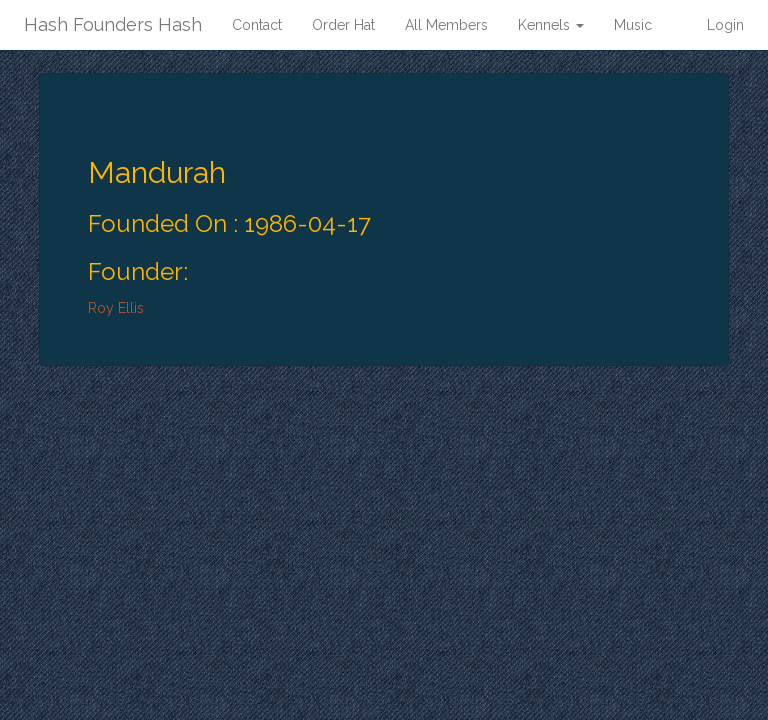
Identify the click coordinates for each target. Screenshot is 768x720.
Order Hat (343, 25)
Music (633, 25)
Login (725, 25)
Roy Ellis (116, 308)
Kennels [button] (551, 25)
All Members (446, 25)
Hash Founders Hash (113, 24)
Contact (257, 25)
